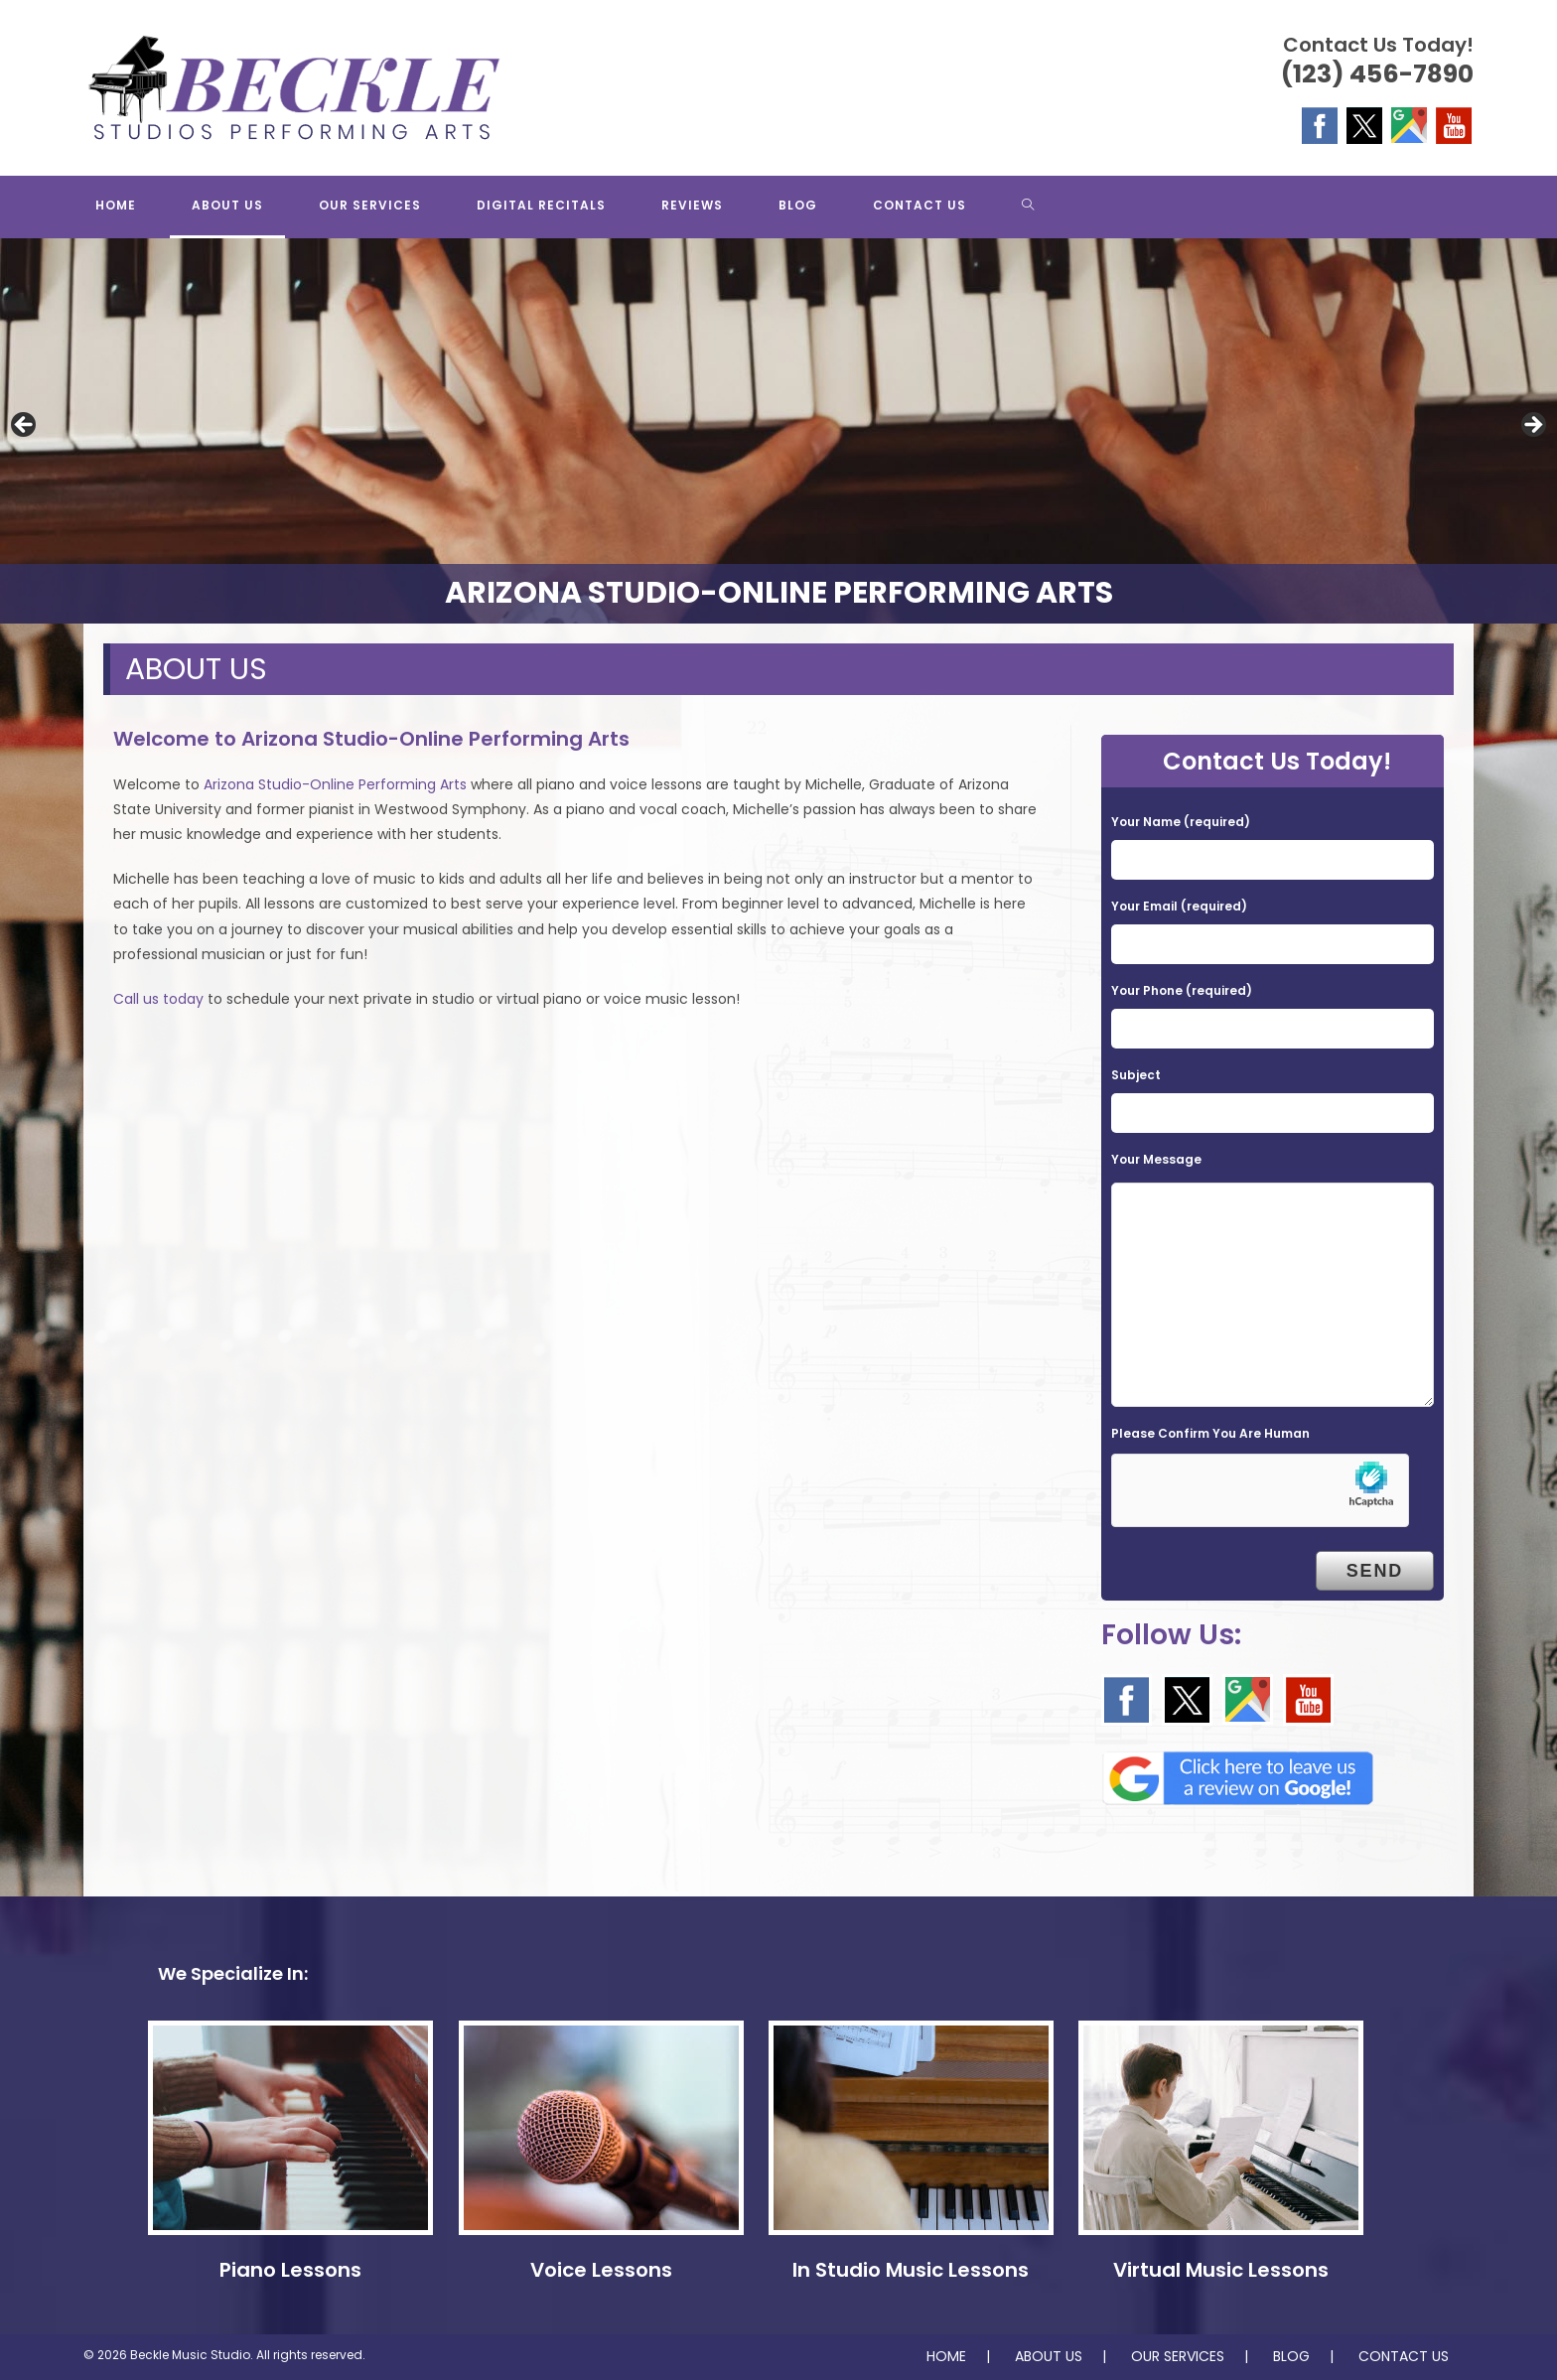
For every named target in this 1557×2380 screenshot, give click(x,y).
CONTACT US (1403, 2356)
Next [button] (1532, 426)
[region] (778, 431)
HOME (946, 2356)
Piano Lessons (290, 2270)
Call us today (158, 999)
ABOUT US (1048, 2356)
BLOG (1291, 2356)
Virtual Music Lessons (1221, 2270)
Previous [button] (25, 426)
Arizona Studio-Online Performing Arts (335, 784)
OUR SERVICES (1177, 2356)
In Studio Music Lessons (910, 2270)
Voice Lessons (601, 2270)
